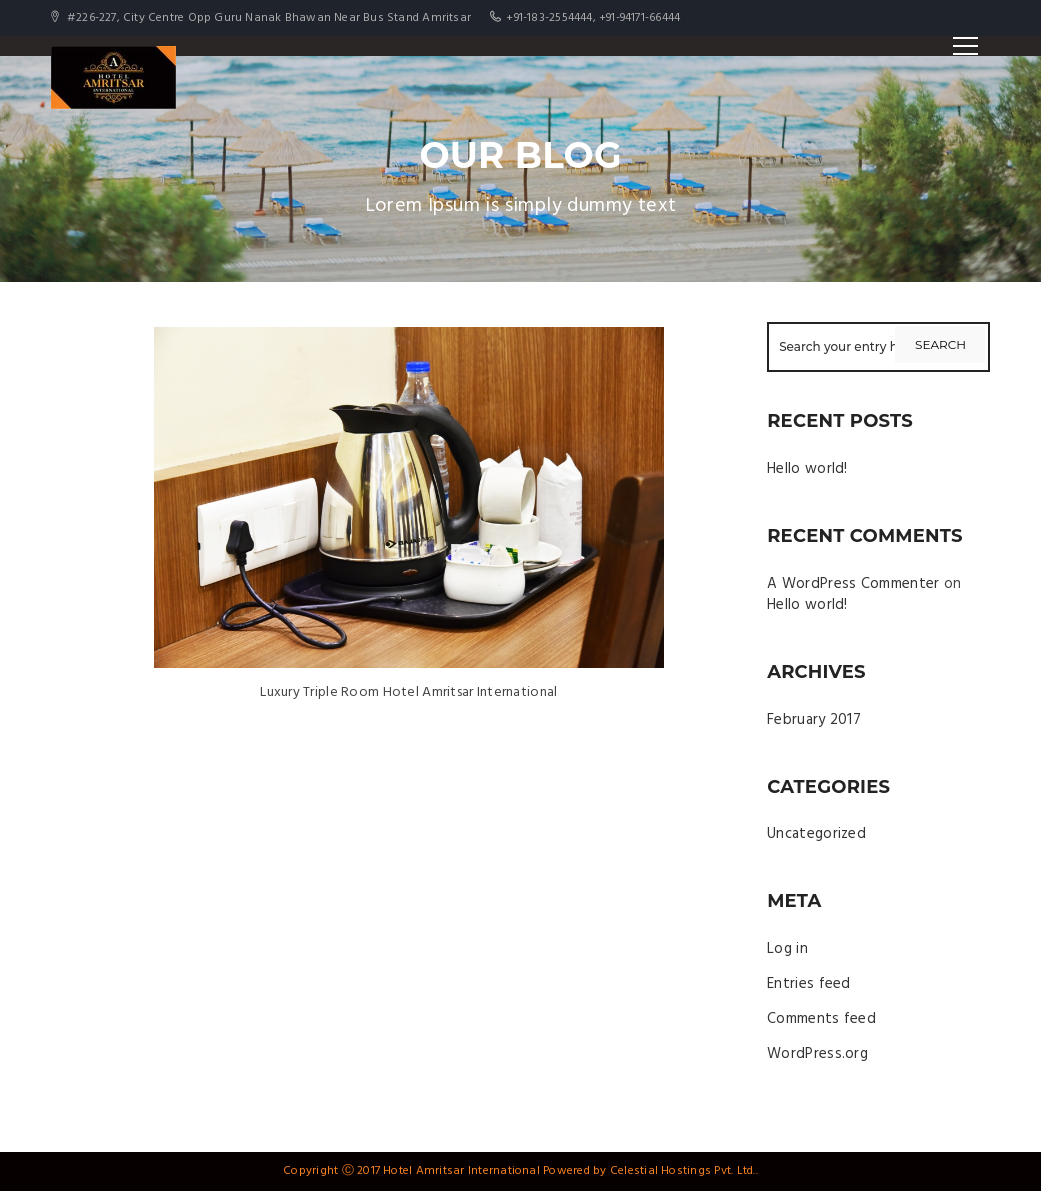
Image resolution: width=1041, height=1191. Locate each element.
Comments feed (821, 1019)
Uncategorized (816, 834)
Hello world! (807, 469)
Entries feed (809, 984)
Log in (787, 949)
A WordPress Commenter (853, 584)
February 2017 (814, 720)
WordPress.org (817, 1054)
